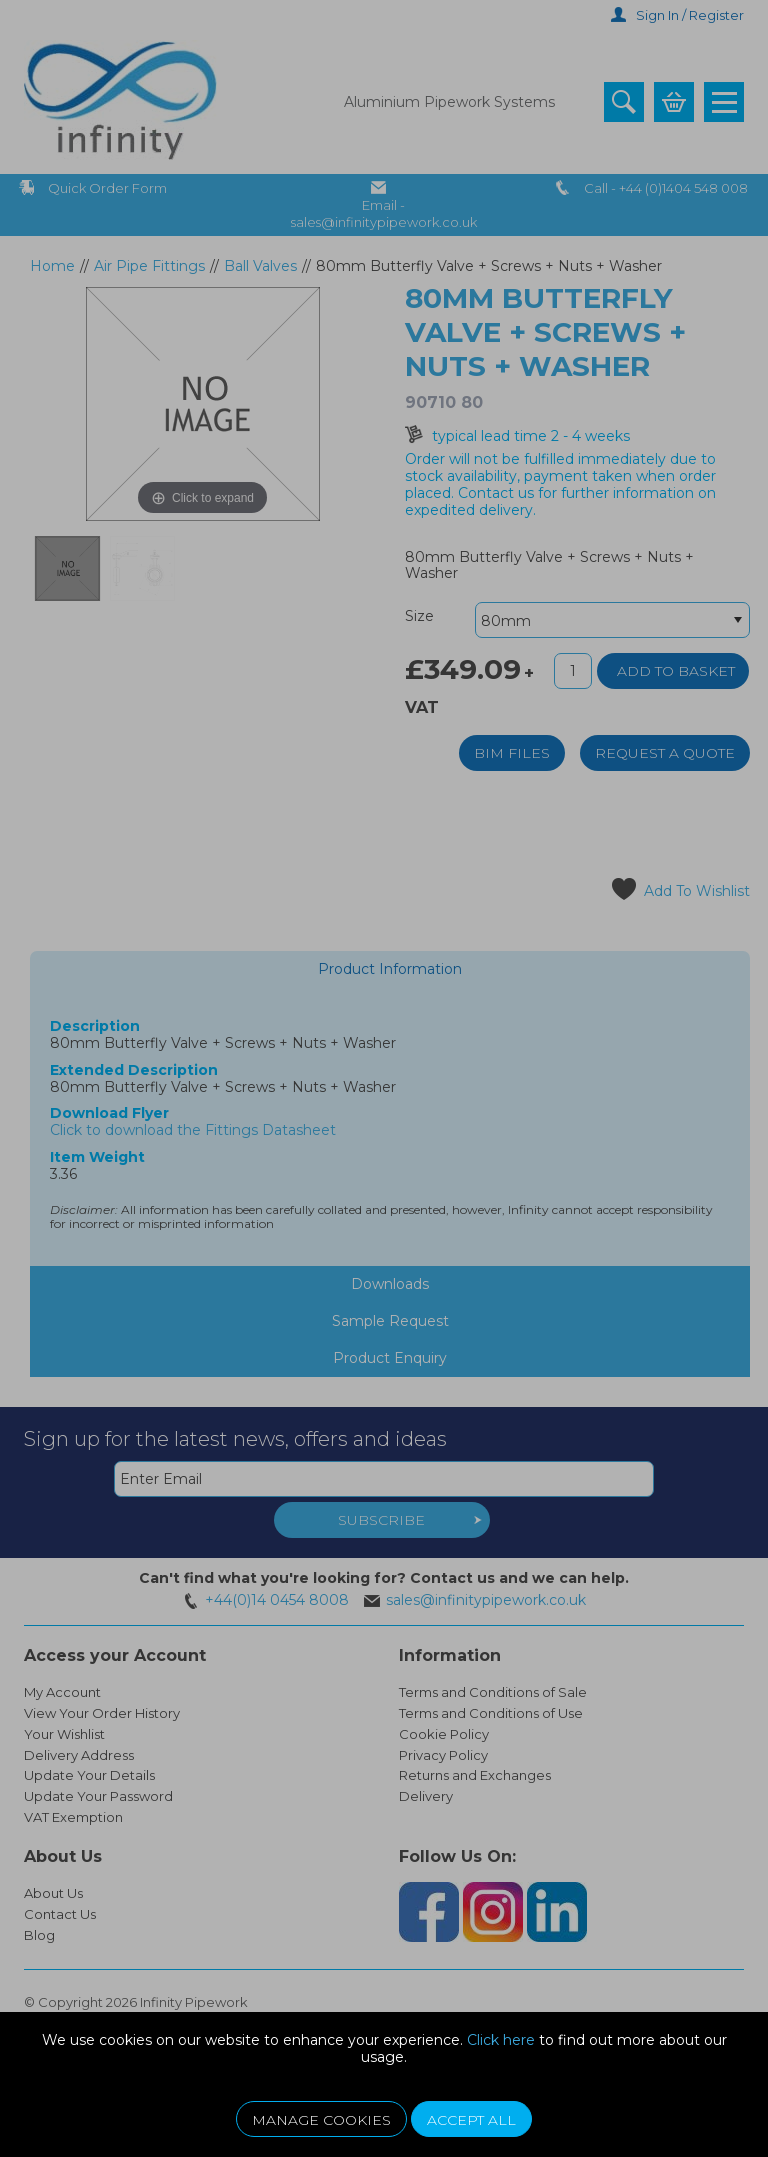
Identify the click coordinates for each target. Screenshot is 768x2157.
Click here (501, 2040)
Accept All (471, 2120)
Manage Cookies (321, 2120)
